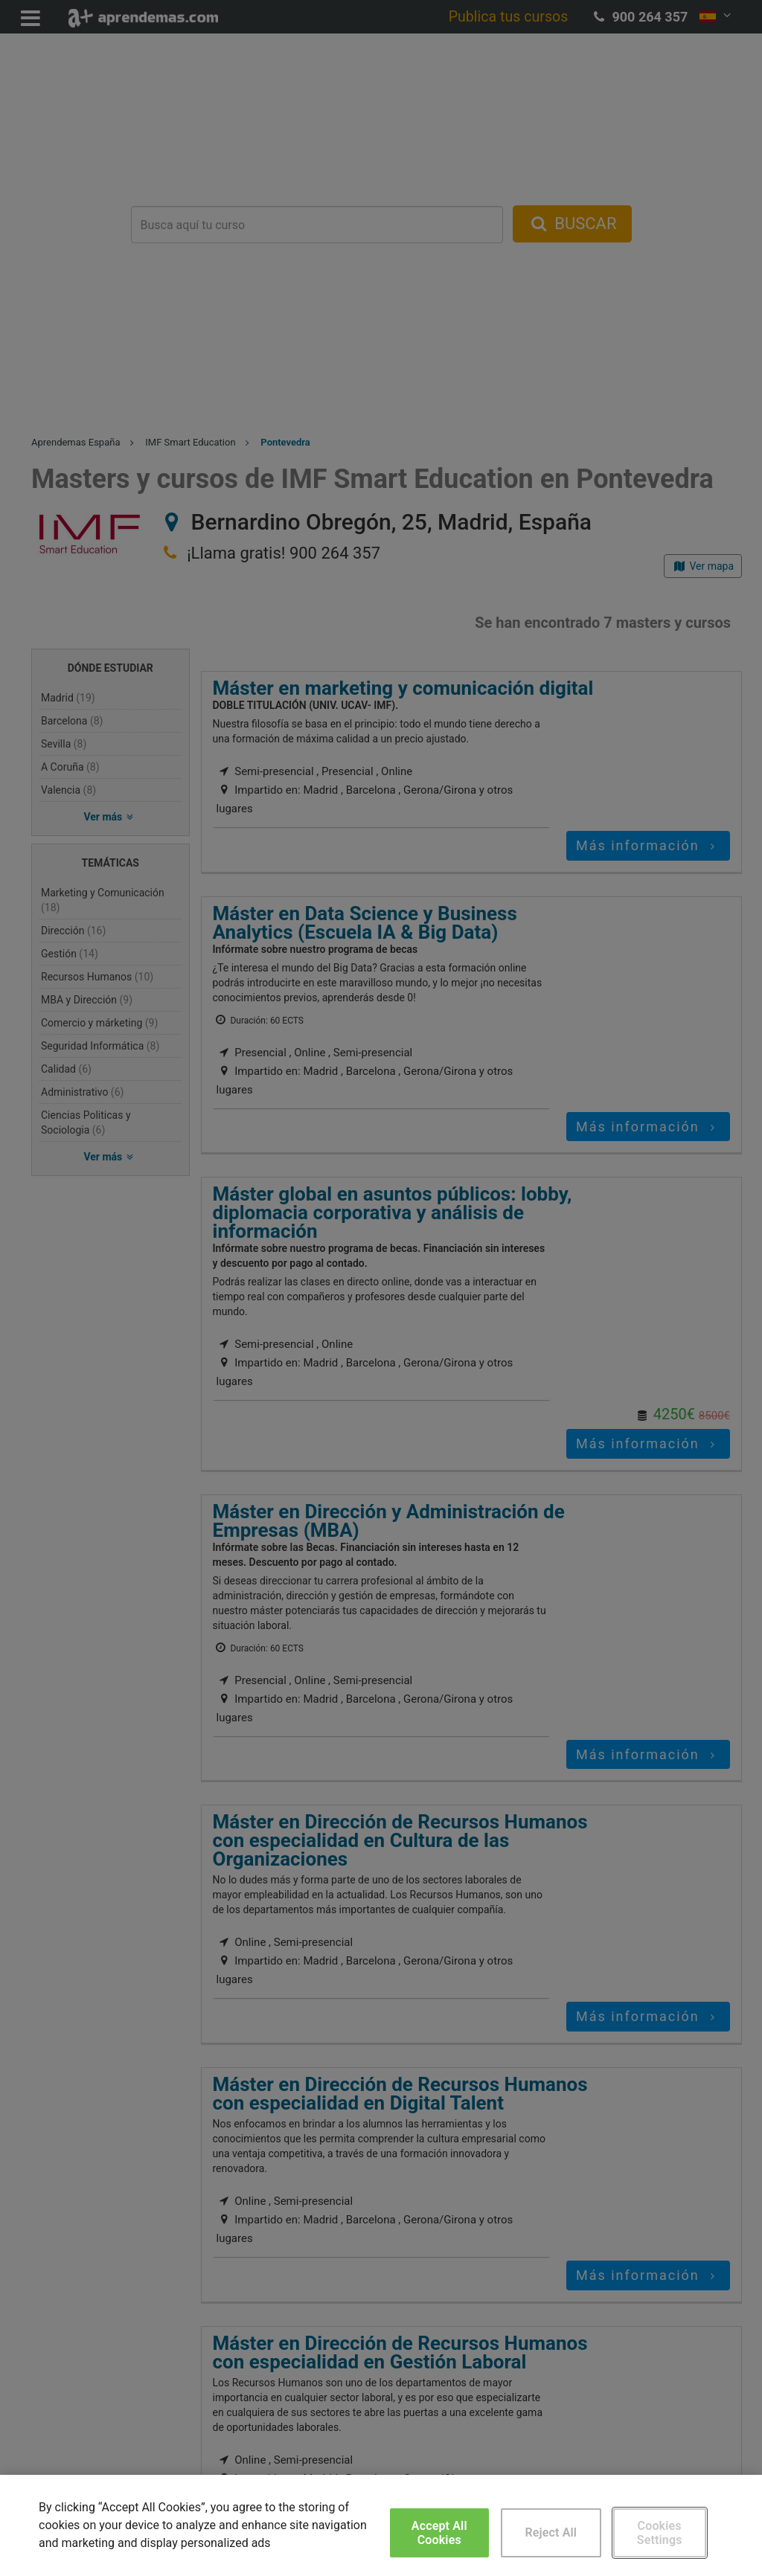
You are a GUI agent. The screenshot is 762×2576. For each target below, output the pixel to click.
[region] (381, 2525)
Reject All (551, 2532)
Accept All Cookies (439, 2533)
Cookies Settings (659, 2533)
